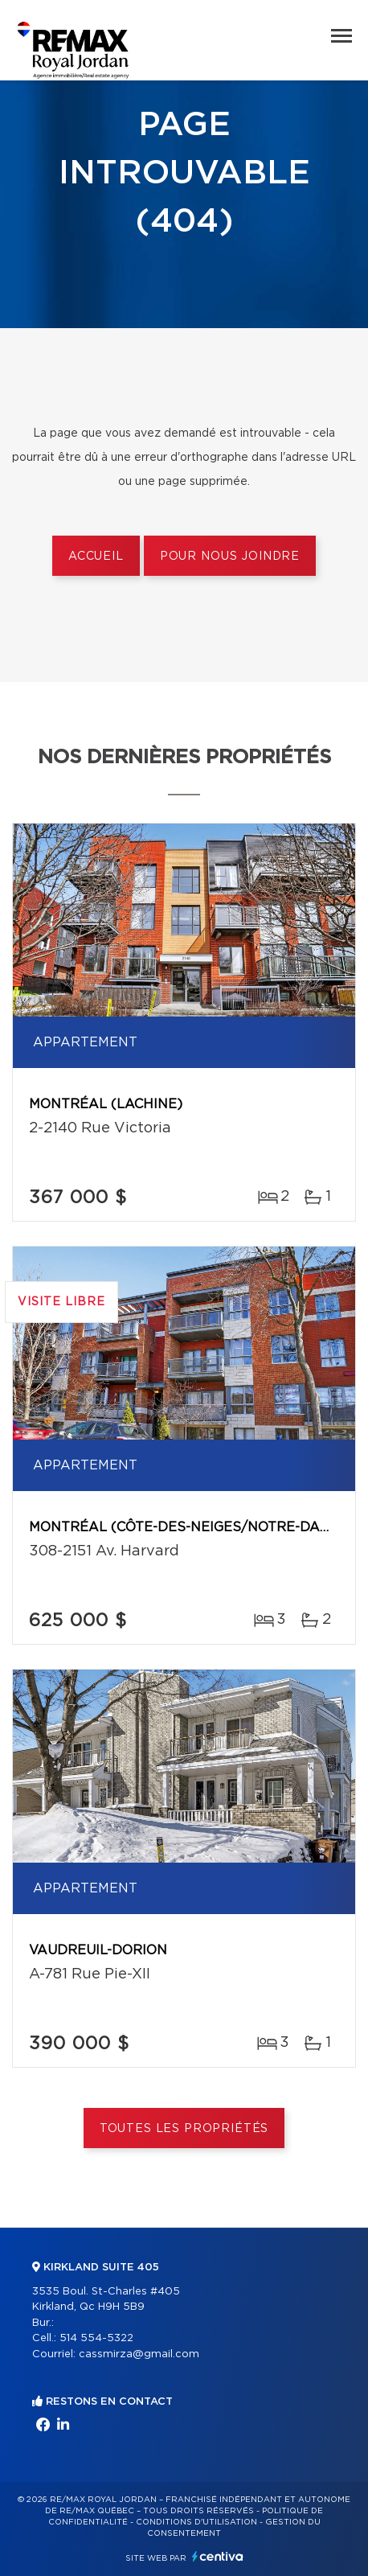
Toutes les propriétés (184, 2128)
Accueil (96, 556)
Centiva (217, 2556)
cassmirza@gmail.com (139, 2354)
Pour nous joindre (230, 556)
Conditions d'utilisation (196, 2522)
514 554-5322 (96, 2338)
